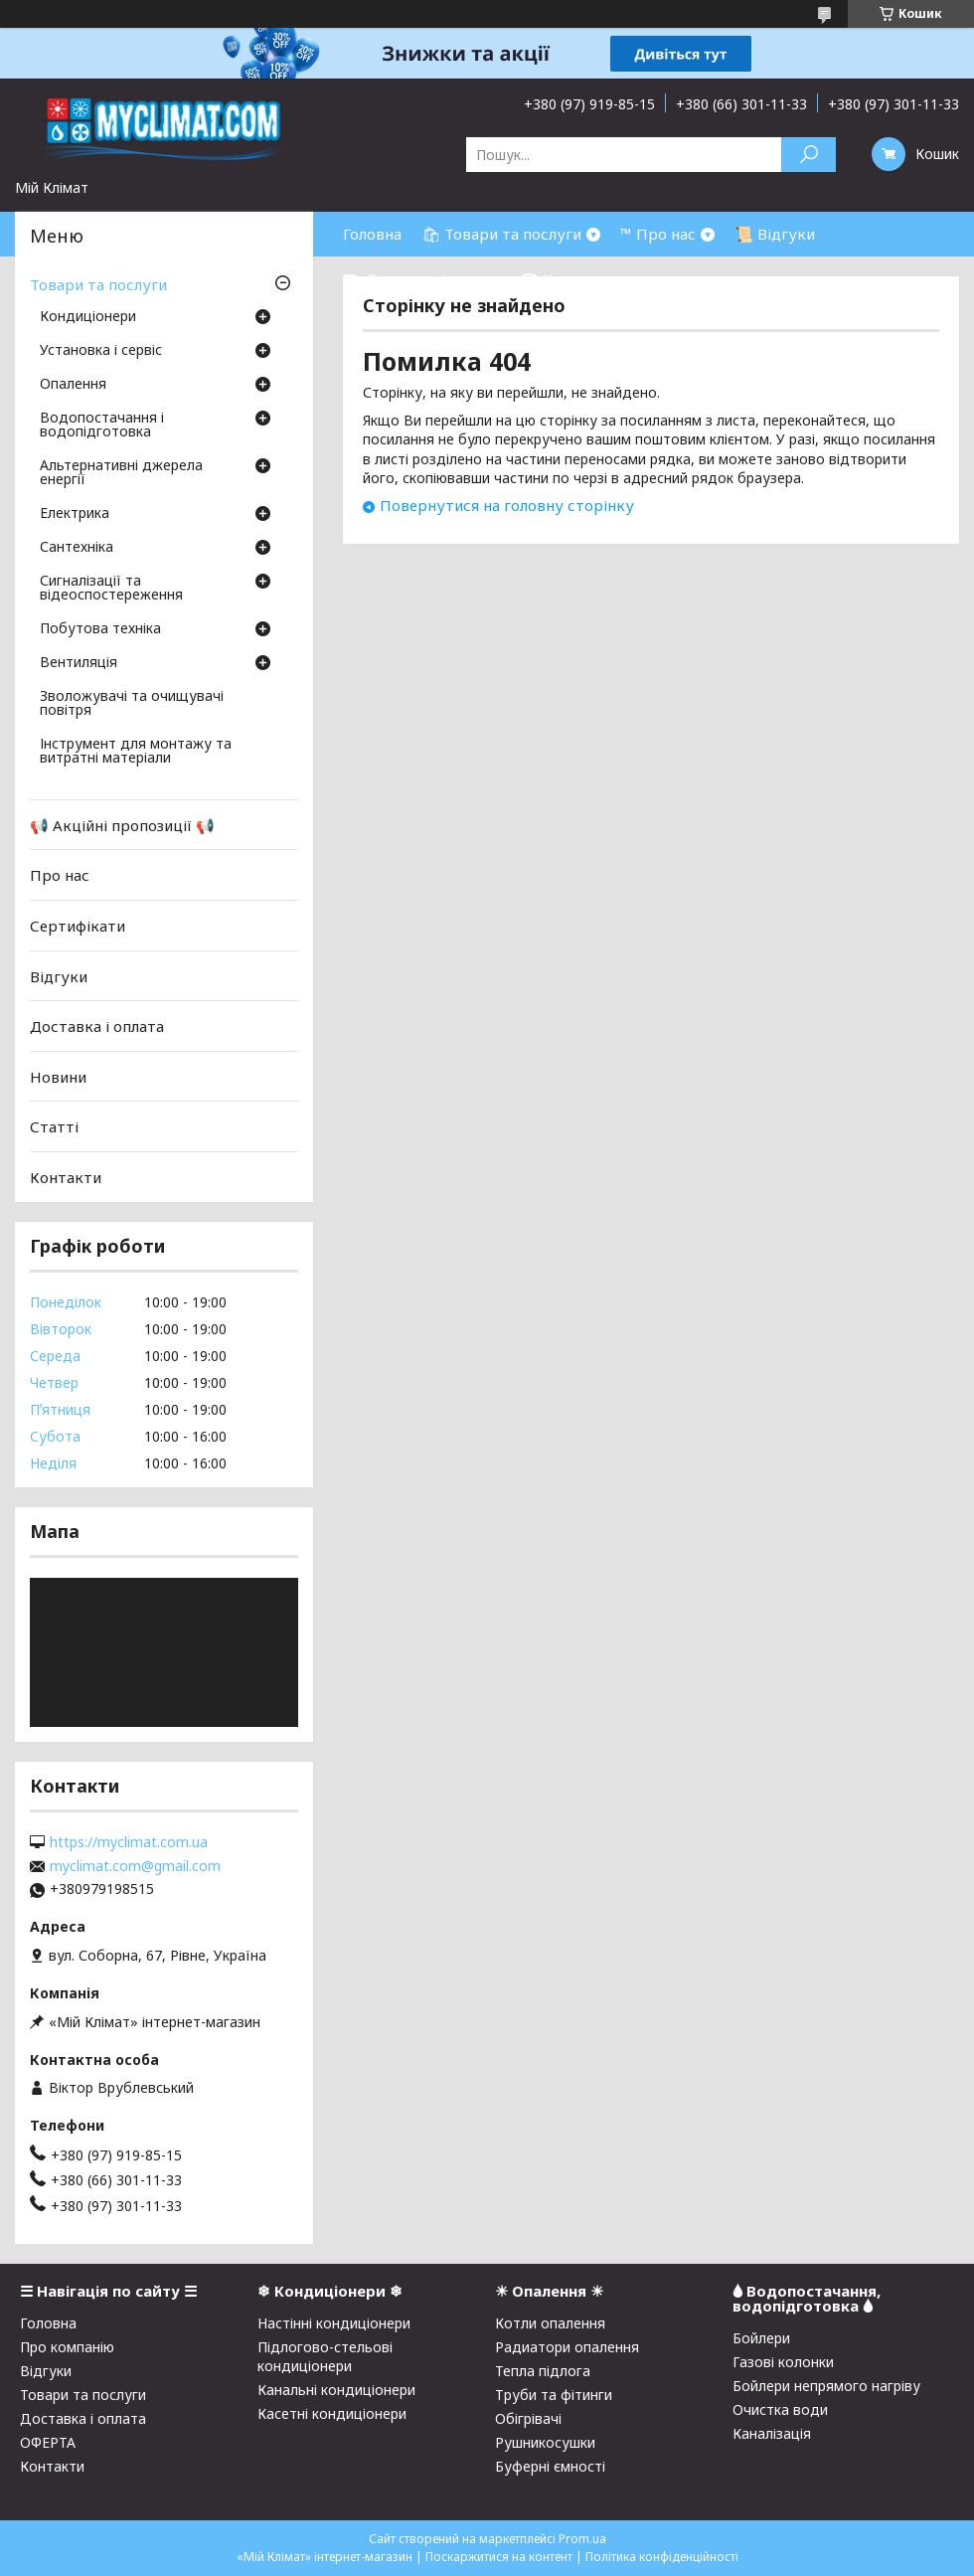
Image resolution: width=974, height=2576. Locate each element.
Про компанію (67, 2346)
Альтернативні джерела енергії (121, 473)
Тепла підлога (542, 2370)
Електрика (74, 514)
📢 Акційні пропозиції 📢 (122, 825)
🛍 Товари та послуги (501, 234)
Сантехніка (76, 548)
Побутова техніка (100, 629)
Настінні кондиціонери (333, 2323)
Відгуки (58, 975)
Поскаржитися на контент (498, 2556)
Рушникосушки (545, 2442)
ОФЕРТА (48, 2442)
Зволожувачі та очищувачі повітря (132, 704)
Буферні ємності (550, 2466)
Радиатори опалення (567, 2346)
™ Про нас (658, 234)
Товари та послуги (98, 284)
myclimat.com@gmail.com (135, 1866)
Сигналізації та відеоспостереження (111, 588)
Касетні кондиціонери (331, 2413)
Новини (58, 1077)
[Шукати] (808, 154)
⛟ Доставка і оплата (421, 278)
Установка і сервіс (101, 351)
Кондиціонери (88, 317)
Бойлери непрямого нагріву (826, 2385)
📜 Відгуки (774, 234)
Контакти (65, 1177)
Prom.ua (582, 2538)
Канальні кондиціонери (336, 2389)
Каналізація (771, 2433)
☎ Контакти (567, 278)
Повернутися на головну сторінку (507, 505)
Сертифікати (77, 926)
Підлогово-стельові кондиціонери (325, 2356)
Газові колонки (783, 2361)
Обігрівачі (528, 2418)
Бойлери (761, 2337)
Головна (372, 234)
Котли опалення (550, 2323)
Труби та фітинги (553, 2394)
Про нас (59, 875)
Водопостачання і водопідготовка (102, 425)
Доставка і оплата (97, 1026)
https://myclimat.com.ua (129, 1842)
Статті (54, 1126)
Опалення (73, 385)
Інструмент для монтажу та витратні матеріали (136, 752)
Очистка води (780, 2409)
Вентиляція (78, 663)
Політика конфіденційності (661, 2556)
